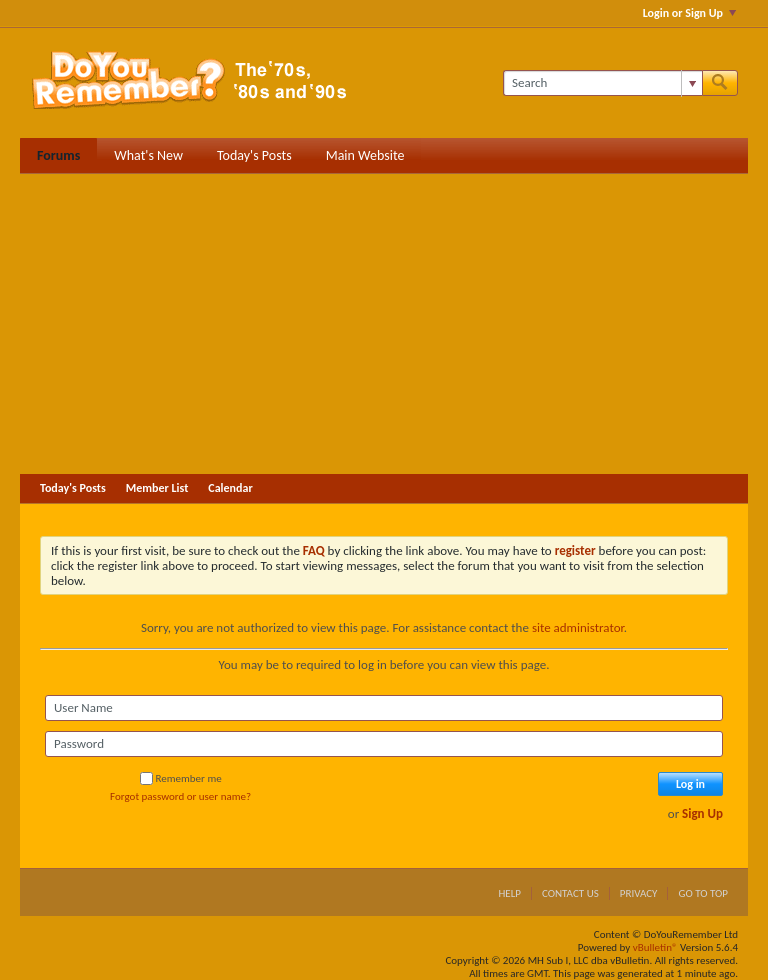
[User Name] (384, 708)
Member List (157, 488)
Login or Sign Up (689, 13)
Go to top (703, 893)
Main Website (365, 155)
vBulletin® (655, 947)
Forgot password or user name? (180, 796)
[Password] (384, 744)
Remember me (181, 778)
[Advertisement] (384, 324)
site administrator (578, 627)
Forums (58, 155)
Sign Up (702, 813)
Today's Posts (254, 155)
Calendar (230, 488)
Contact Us (570, 893)
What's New (148, 155)
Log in (690, 784)
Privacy (639, 893)
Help (509, 893)
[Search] (602, 83)
